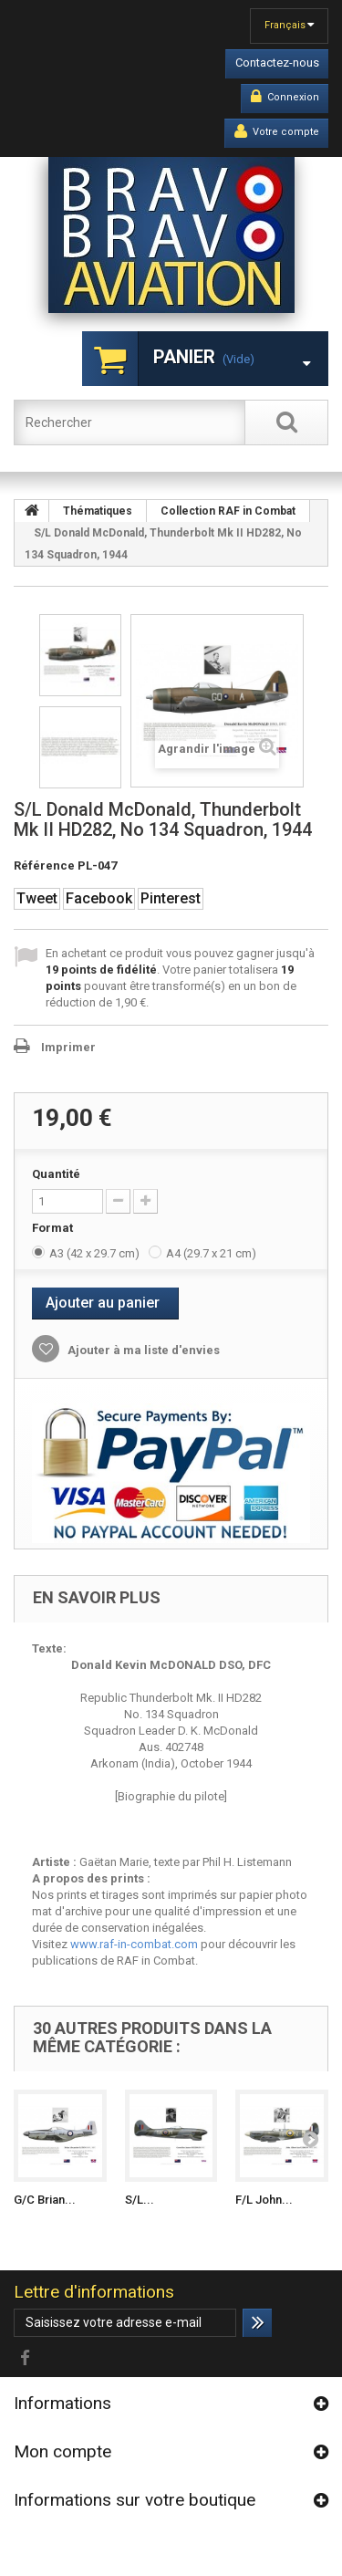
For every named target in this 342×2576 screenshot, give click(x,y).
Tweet (36, 898)
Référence (44, 865)
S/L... (139, 2199)
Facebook (99, 898)
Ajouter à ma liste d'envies (142, 1350)
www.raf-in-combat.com (134, 1944)
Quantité (56, 1174)
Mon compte (62, 2451)
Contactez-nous (277, 62)
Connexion (285, 97)
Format (54, 1228)
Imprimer (68, 1047)
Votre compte (276, 131)
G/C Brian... (45, 2199)
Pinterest (170, 898)
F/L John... (264, 2199)
